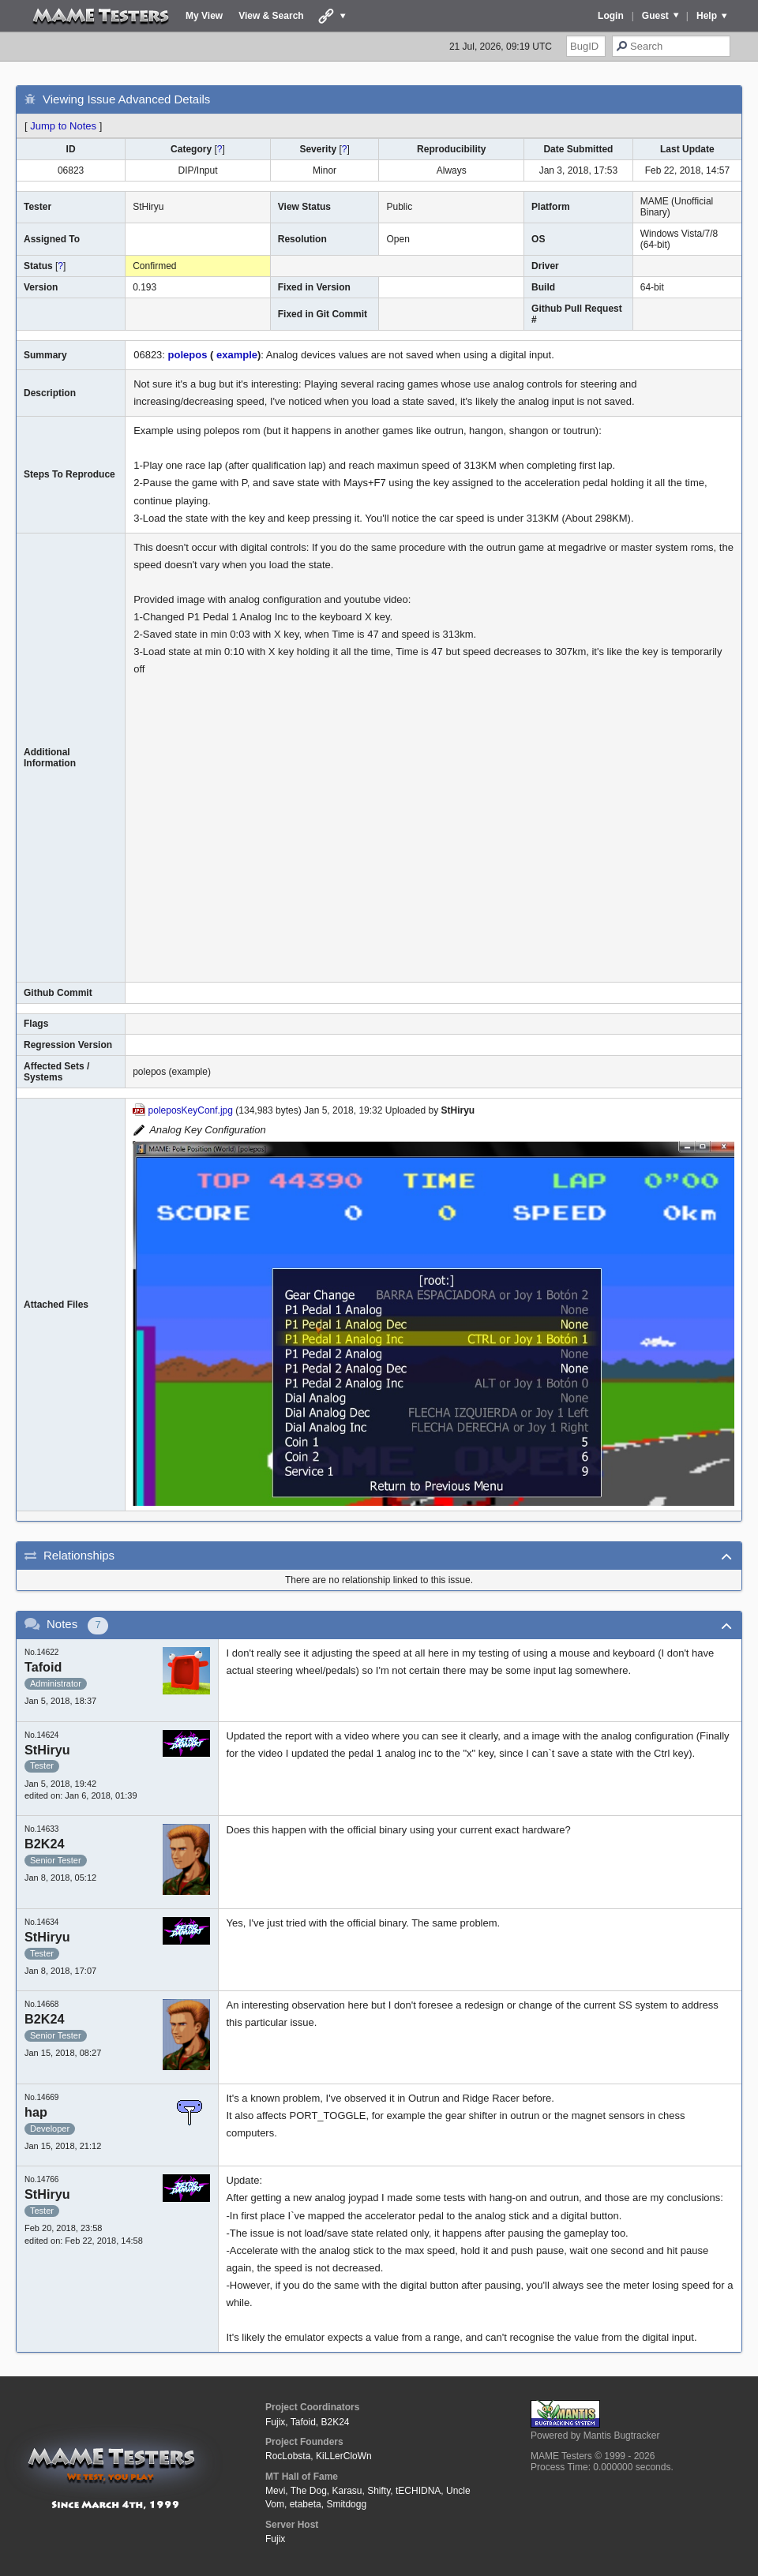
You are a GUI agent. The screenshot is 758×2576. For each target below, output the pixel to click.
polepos (188, 355)
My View (204, 15)
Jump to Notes (63, 126)
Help (706, 15)
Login (611, 15)
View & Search (271, 15)
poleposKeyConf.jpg (190, 1110)
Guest (655, 15)
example (235, 355)
